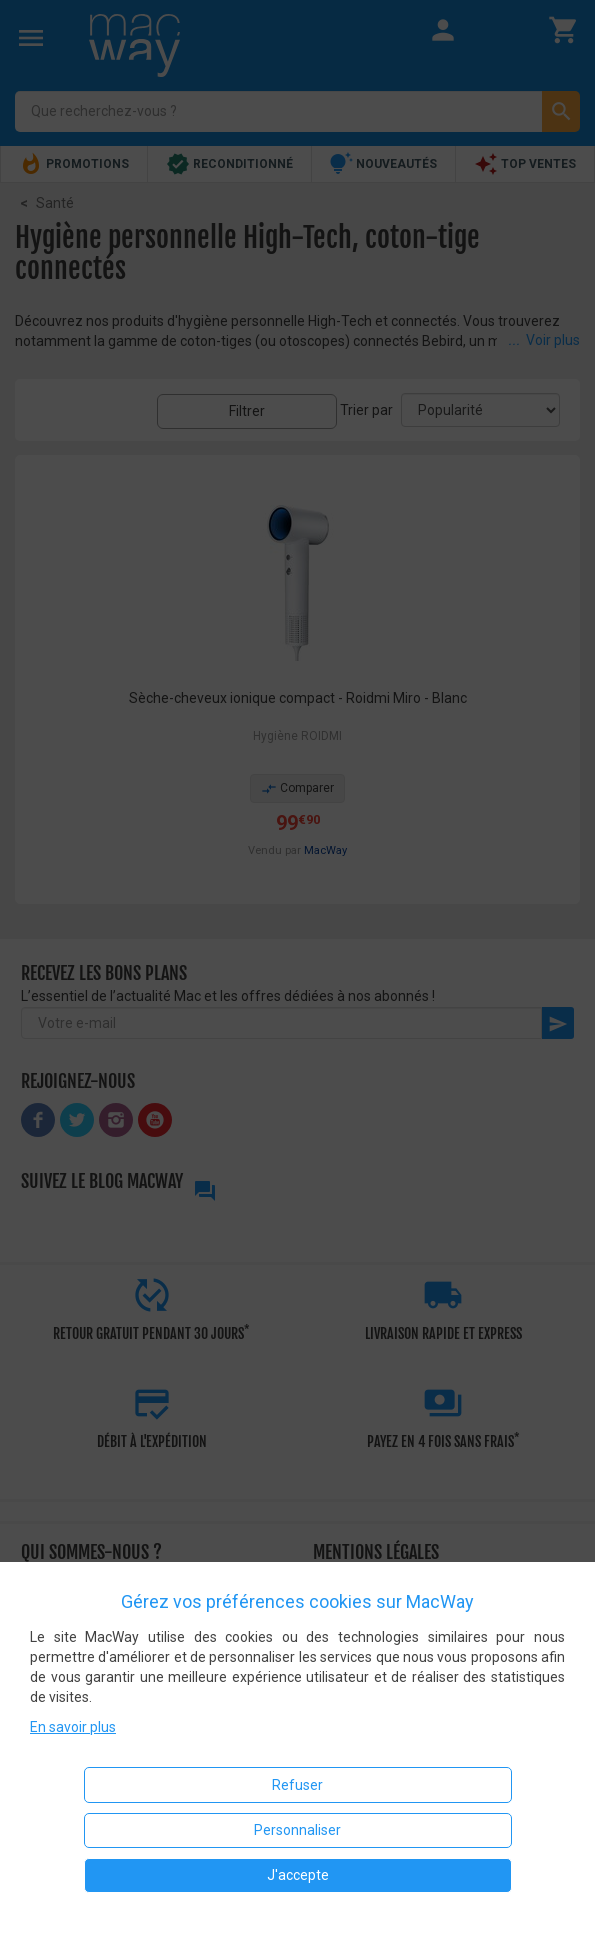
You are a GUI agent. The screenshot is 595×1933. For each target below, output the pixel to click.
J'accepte (298, 1875)
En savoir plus (73, 1727)
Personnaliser (297, 1830)
